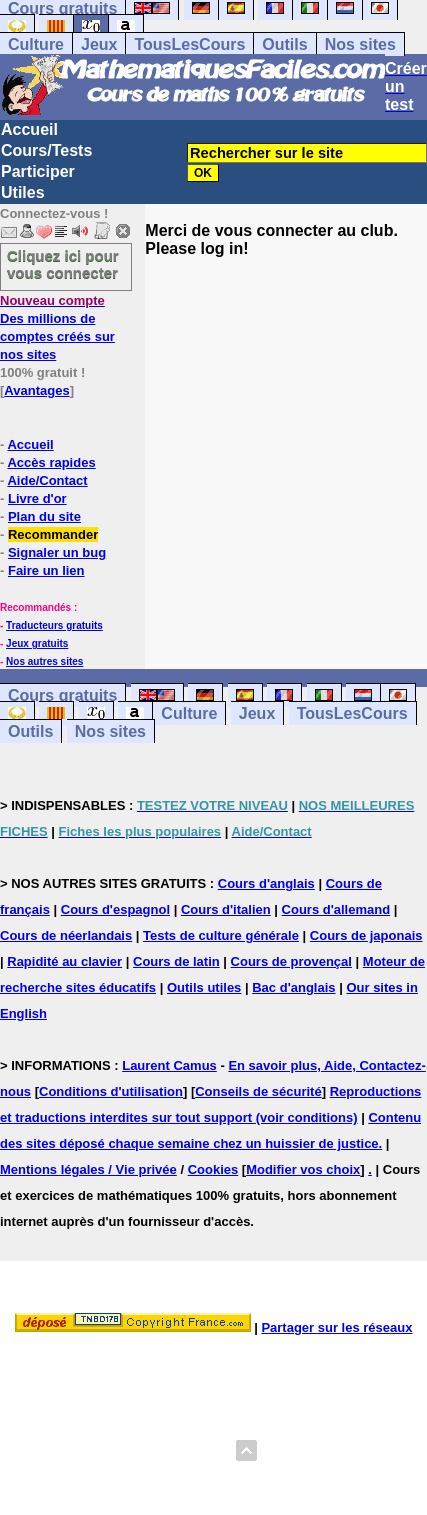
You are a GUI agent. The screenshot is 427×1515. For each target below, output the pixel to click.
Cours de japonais (366, 935)
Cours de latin (176, 961)
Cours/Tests (46, 150)
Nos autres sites (44, 661)
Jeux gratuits (37, 643)
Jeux (99, 44)
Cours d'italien (226, 909)
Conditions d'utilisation (111, 1091)
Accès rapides (51, 462)
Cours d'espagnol (115, 909)
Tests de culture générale (221, 935)
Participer (38, 171)
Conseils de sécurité (258, 1091)
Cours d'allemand (336, 909)
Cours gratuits (62, 695)
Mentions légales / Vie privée (88, 1169)
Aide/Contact (47, 480)
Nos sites (360, 44)
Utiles (23, 192)
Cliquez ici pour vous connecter (63, 264)
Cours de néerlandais (66, 935)
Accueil (29, 129)
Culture (36, 44)
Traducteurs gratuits (54, 625)
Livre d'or (37, 498)
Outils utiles (204, 987)
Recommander (53, 534)
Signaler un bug (57, 552)
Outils (284, 44)
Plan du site (44, 516)
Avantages (36, 390)
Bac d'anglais (293, 987)
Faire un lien (46, 570)
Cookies (213, 1169)
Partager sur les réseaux (336, 1327)
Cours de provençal (291, 961)
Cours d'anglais (266, 883)
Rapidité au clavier (64, 961)
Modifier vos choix (303, 1169)
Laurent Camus (169, 1065)
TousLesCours (189, 44)
